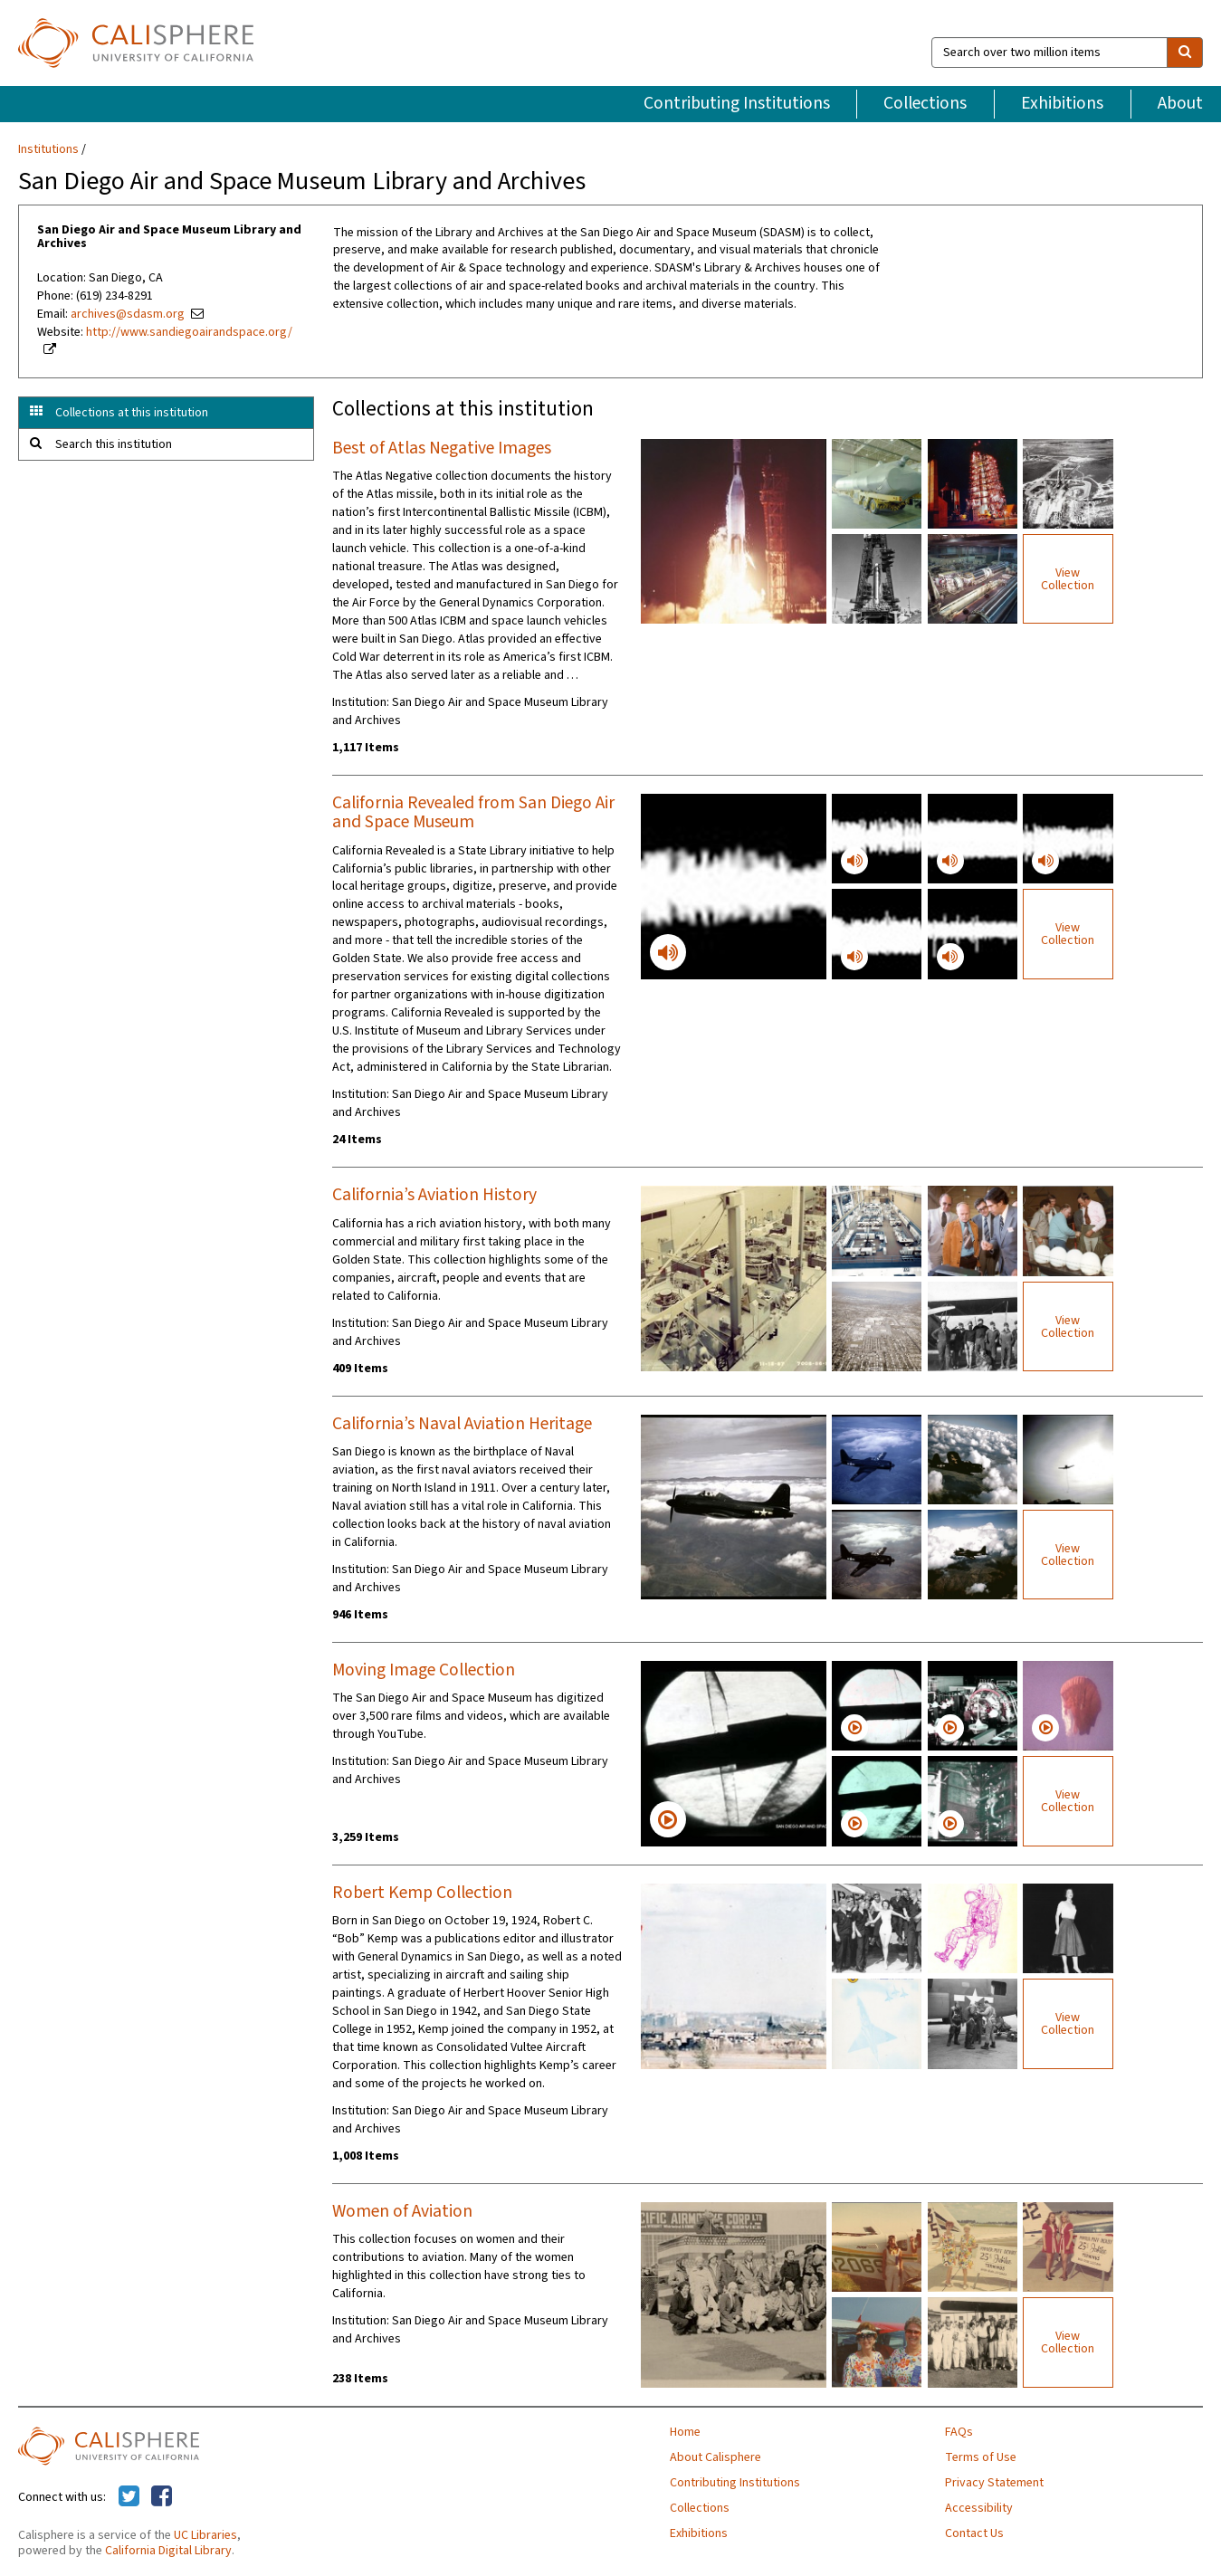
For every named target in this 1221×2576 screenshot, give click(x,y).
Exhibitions (1062, 103)
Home (685, 2432)
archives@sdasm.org (128, 314)
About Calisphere (715, 2457)
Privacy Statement (994, 2482)
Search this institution (113, 444)
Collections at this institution (131, 413)
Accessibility (979, 2508)
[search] (1185, 52)
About (1180, 103)
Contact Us (974, 2533)
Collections (925, 103)
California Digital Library (168, 2551)
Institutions (48, 149)
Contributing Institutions (737, 103)
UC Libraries (205, 2535)
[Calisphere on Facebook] (161, 2497)
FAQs (959, 2432)
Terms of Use (980, 2457)
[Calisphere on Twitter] (129, 2497)
